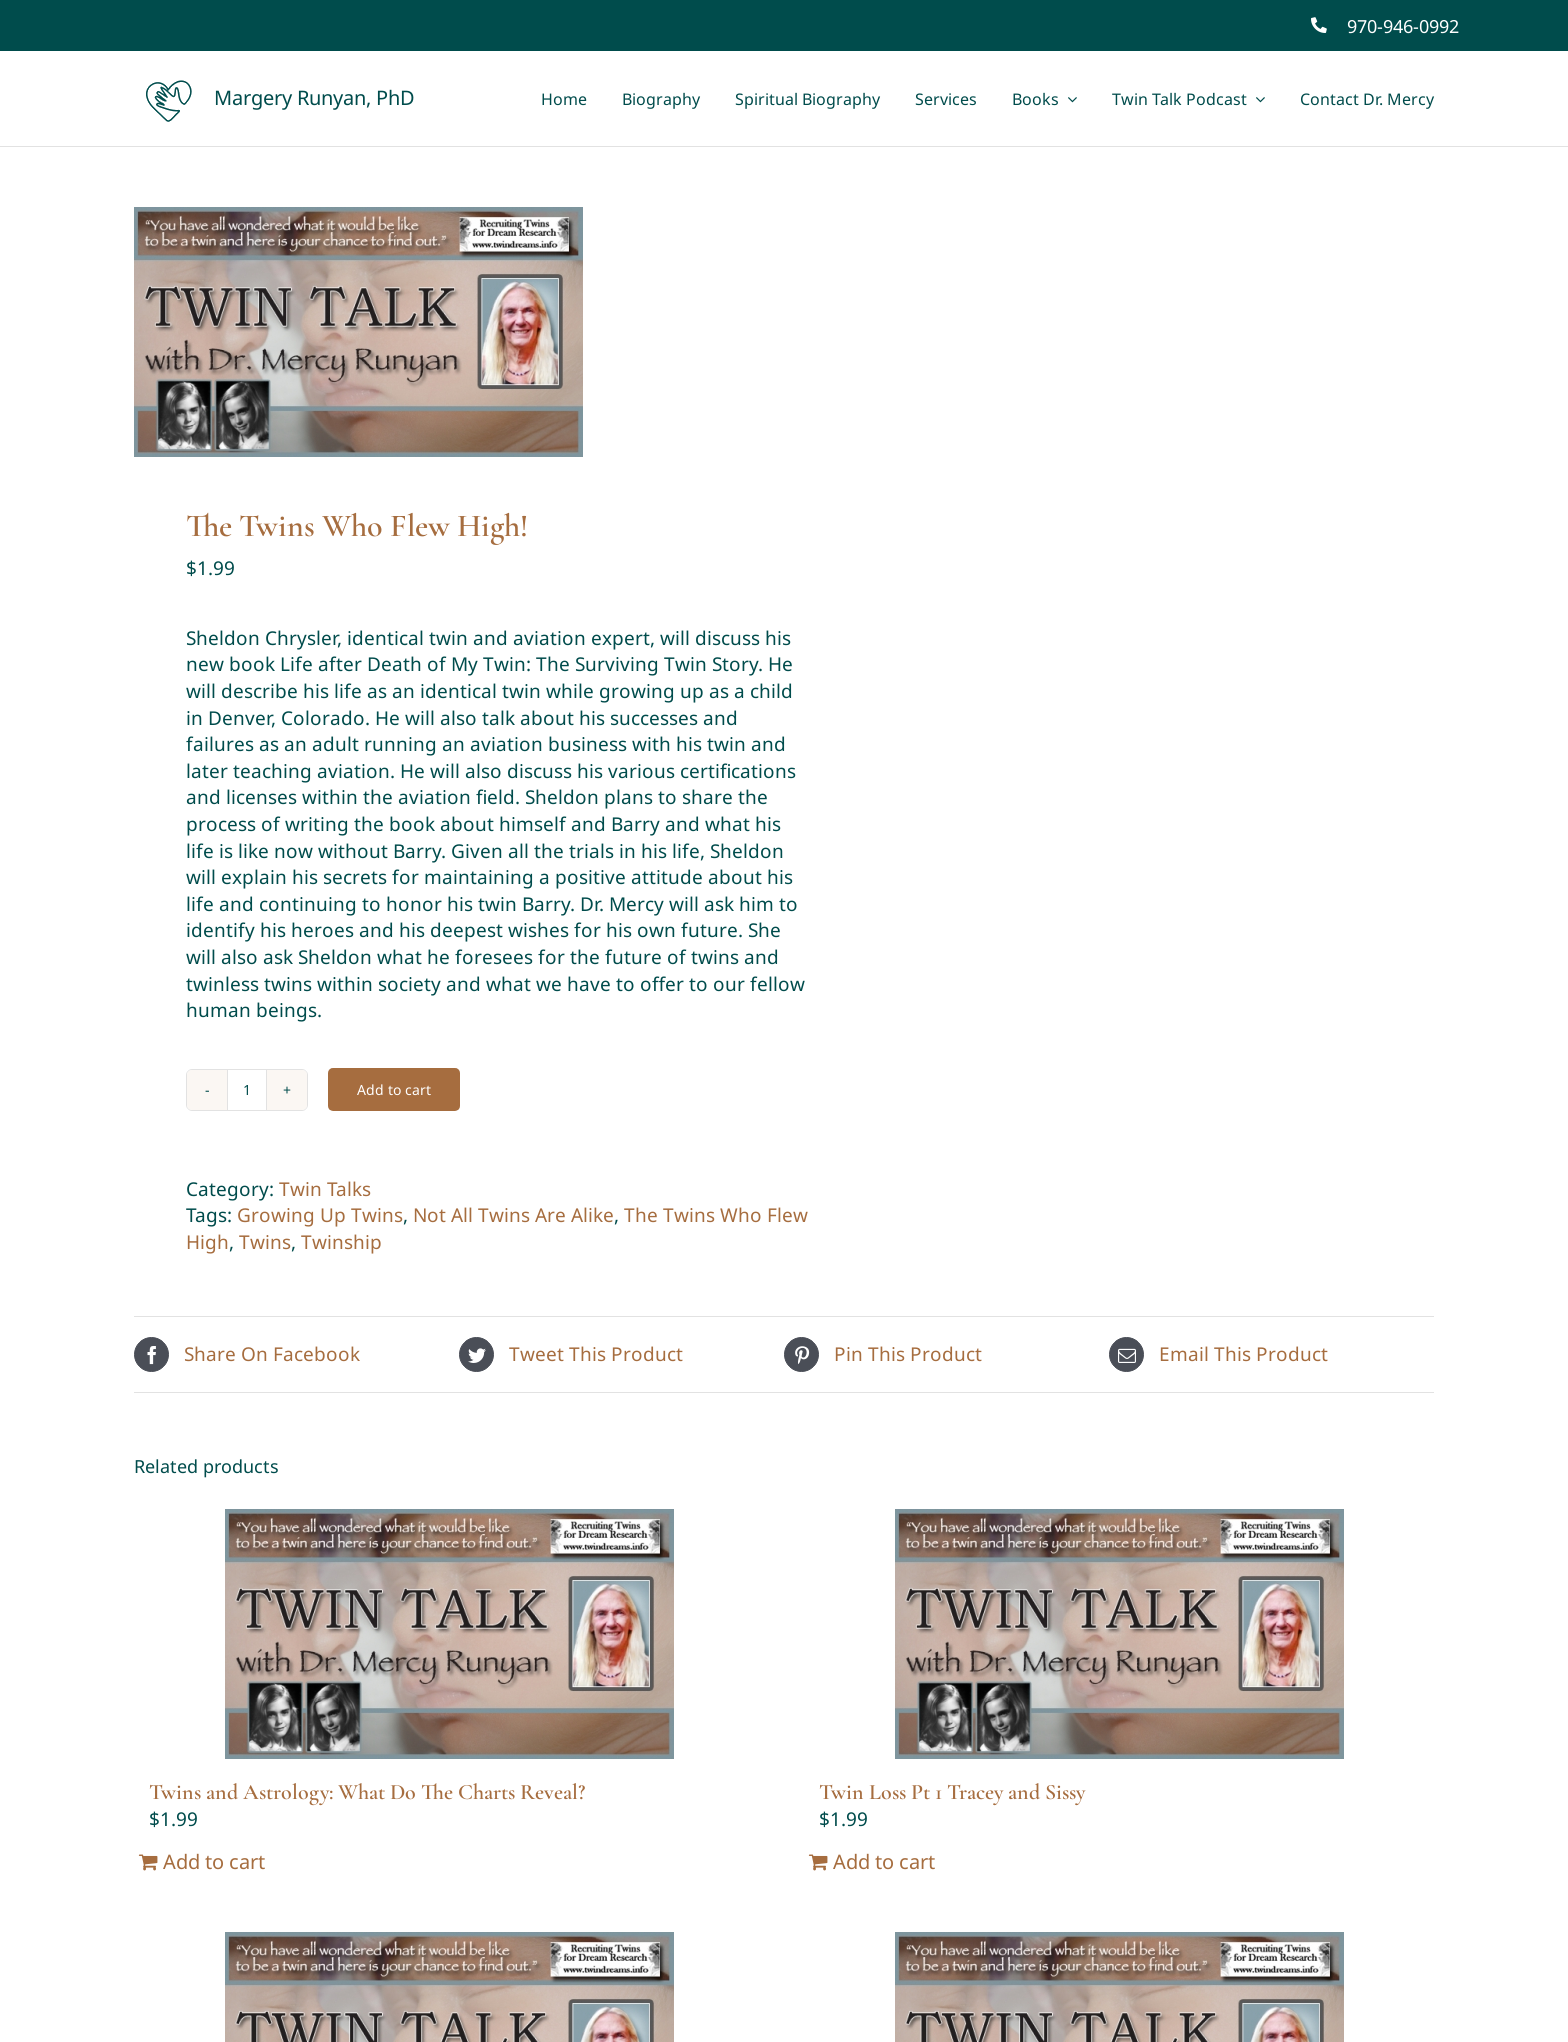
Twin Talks (325, 1189)
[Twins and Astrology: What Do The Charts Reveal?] (449, 1634)
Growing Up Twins (320, 1215)
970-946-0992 (1403, 26)
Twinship (341, 1242)
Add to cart (394, 1089)
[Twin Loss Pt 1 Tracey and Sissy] (1119, 1634)
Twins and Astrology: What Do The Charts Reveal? (367, 1792)
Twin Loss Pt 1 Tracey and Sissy (952, 1792)
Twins (265, 1242)
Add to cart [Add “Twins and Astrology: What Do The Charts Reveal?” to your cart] (214, 1861)
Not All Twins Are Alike (513, 1215)
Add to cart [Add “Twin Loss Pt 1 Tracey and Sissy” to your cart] (884, 1861)
